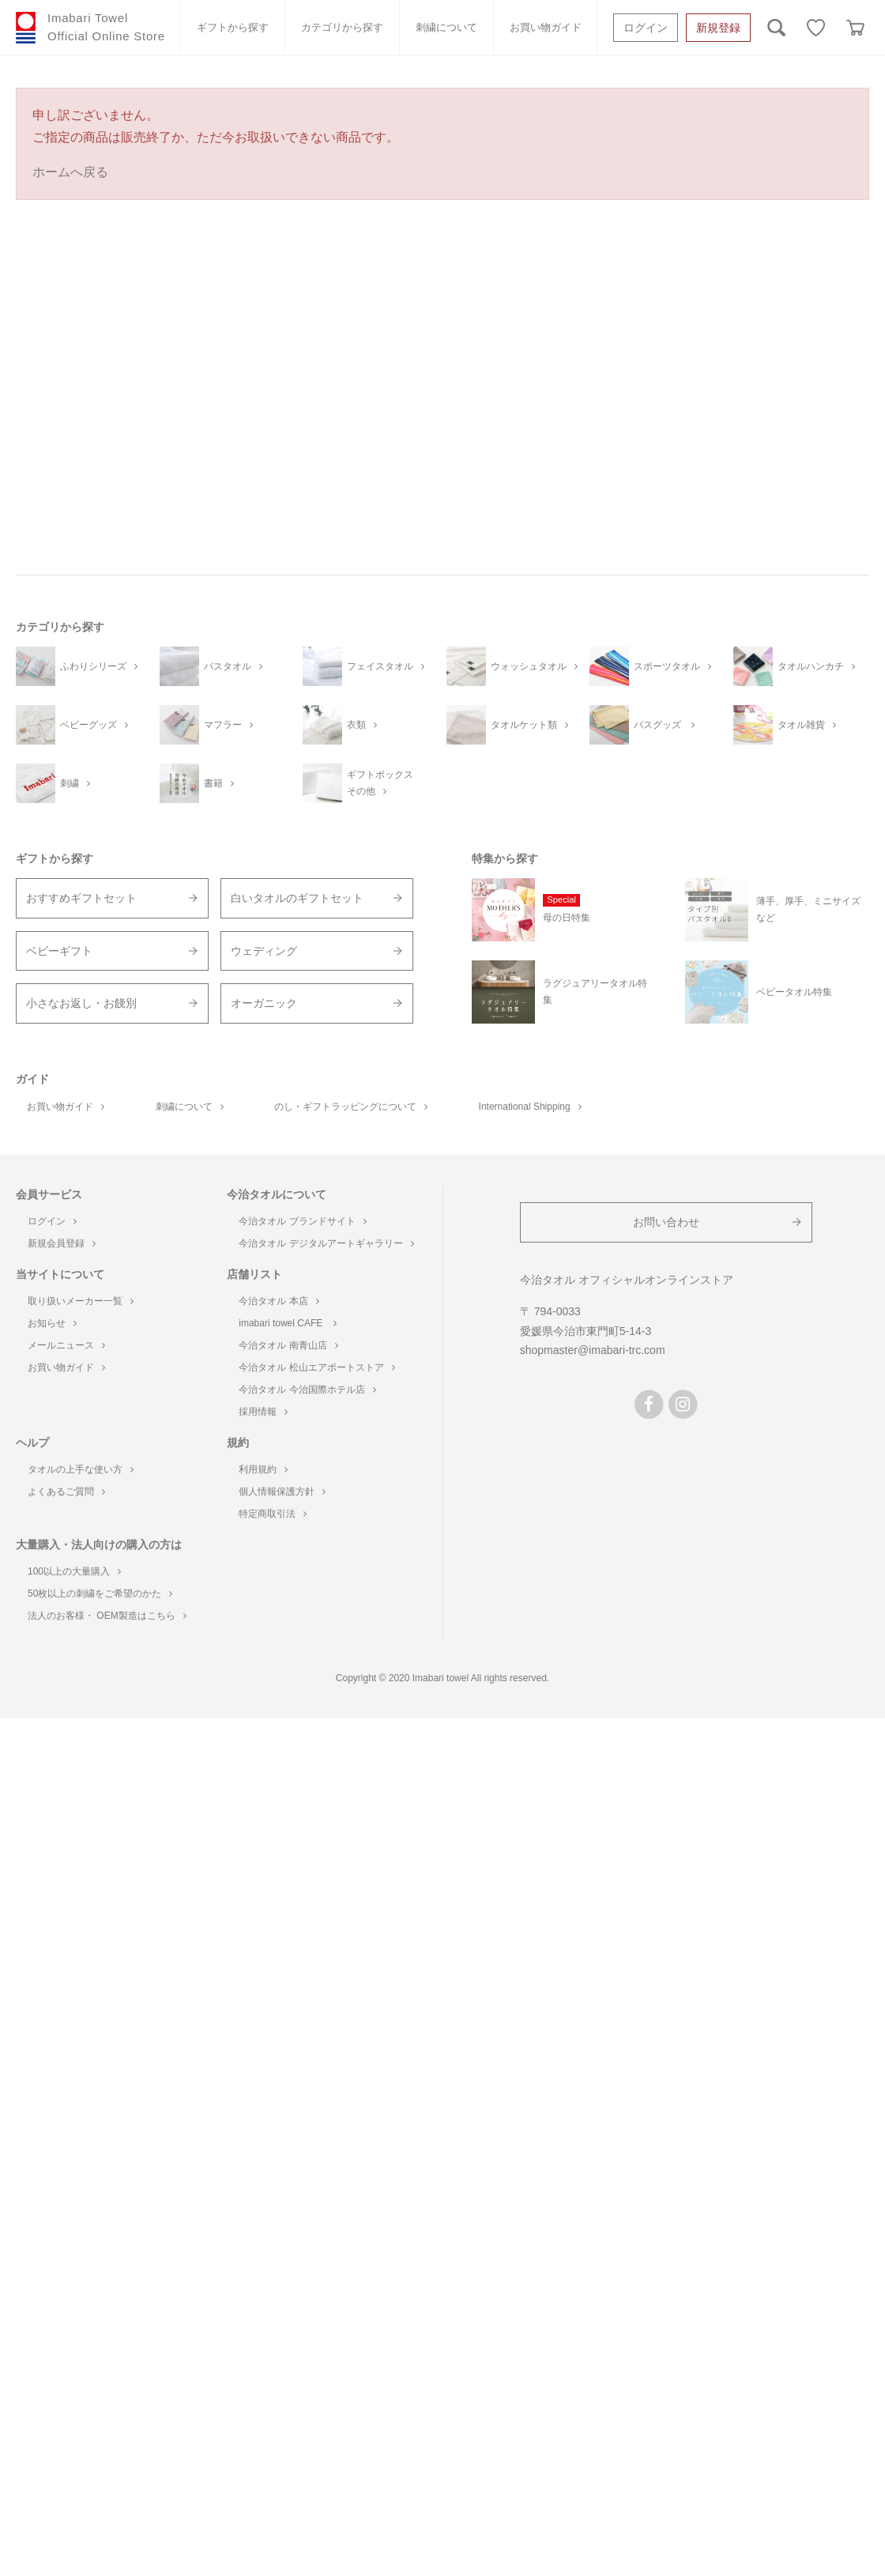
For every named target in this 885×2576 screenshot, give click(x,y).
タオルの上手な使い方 (81, 1469)
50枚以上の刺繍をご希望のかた (100, 1593)
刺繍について (446, 27)
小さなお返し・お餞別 (81, 1003)
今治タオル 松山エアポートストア (316, 1367)
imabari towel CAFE (287, 1323)
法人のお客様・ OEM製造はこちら (107, 1615)
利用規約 (263, 1469)
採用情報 (263, 1411)
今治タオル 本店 (278, 1301)
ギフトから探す (233, 27)
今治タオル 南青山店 (288, 1345)
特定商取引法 (273, 1513)
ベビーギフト (59, 951)
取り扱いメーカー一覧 (81, 1301)
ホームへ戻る (70, 172)
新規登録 (718, 27)
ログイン (645, 27)
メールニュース (66, 1345)
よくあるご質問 (66, 1491)
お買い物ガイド (546, 27)
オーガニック (264, 1003)
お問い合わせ (666, 1222)
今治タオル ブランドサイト (302, 1221)
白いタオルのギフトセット (297, 898)
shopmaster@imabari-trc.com (592, 1350)
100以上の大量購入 (74, 1571)
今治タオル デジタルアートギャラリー (326, 1243)
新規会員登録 (62, 1243)
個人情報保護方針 (282, 1491)
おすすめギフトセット (81, 898)
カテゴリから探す (342, 27)
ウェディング (264, 951)
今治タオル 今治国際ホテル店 (307, 1389)
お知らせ (52, 1323)
